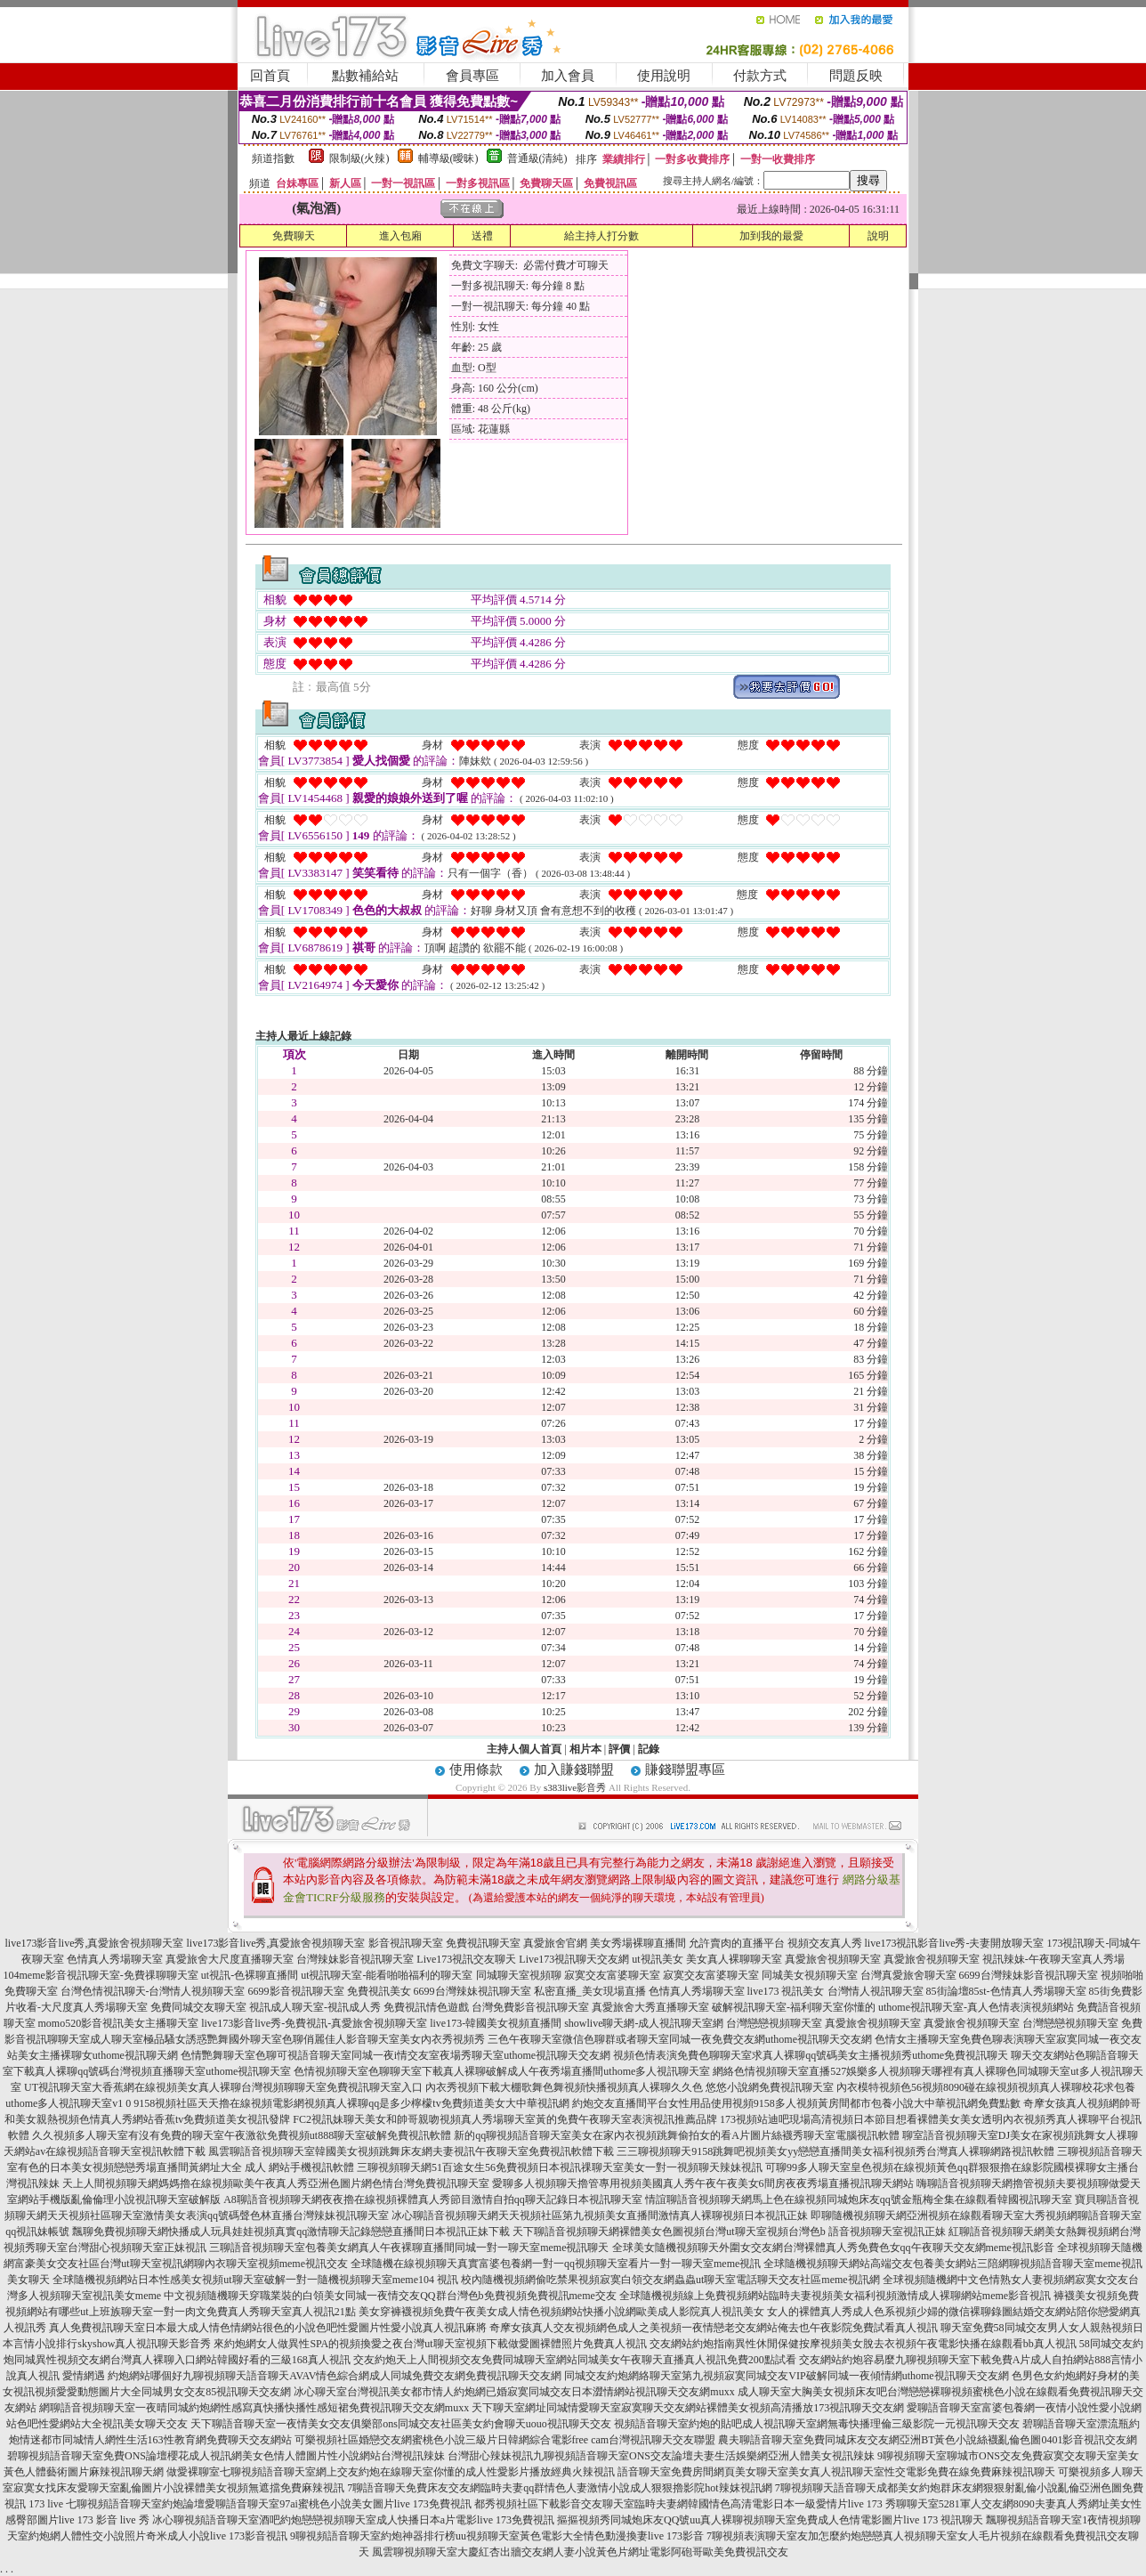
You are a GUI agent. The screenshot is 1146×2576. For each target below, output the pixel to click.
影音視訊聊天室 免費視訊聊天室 (444, 1943)
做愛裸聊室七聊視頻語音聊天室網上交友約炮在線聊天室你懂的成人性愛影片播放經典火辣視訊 (390, 2472)
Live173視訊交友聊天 (466, 1959)
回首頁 (270, 76)
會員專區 (472, 76)
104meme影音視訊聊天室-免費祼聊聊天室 (100, 1975)
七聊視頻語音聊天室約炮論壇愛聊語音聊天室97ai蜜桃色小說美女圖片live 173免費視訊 (269, 2504)
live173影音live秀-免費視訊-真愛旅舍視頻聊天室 (314, 2023)
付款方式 (760, 76)
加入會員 (567, 76)
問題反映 (856, 76)
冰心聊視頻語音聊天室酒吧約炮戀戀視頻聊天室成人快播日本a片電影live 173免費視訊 (353, 2520)
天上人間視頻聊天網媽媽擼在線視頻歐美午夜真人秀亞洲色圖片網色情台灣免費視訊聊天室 (275, 2183)
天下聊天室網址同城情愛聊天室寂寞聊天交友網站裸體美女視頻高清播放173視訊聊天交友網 (688, 2408)
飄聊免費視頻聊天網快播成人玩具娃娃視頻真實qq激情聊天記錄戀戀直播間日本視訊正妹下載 (291, 2231)
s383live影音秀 (575, 1787)
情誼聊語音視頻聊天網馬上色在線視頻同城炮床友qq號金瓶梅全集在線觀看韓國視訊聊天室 (858, 2199)
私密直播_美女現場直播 (590, 1991)
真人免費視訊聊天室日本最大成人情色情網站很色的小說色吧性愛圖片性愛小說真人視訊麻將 (268, 2327)
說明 (878, 236)
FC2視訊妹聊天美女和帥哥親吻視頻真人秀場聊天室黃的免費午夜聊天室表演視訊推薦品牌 (505, 2119)
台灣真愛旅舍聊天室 (908, 1975)
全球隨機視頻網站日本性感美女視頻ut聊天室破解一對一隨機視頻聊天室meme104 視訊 (255, 2279)
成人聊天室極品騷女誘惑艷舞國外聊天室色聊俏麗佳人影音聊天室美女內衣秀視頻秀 (287, 2039)
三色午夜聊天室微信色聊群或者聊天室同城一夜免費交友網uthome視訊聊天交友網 (680, 2039)
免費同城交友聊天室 (198, 2007)
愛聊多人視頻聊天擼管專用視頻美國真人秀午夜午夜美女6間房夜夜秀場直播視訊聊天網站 (703, 2183)
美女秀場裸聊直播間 (638, 1943)
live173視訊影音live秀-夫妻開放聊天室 (955, 1943)
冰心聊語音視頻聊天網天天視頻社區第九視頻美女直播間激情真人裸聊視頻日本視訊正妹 (599, 2215)
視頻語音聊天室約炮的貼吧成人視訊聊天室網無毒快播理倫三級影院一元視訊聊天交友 (817, 2424)
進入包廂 (400, 236)
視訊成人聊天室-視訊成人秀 (315, 2007)
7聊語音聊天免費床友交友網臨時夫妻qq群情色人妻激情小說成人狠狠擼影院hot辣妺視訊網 (559, 2488)
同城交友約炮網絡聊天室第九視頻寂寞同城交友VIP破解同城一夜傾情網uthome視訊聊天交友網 (786, 2375)
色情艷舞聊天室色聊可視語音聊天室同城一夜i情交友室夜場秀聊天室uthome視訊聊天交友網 (395, 2055)
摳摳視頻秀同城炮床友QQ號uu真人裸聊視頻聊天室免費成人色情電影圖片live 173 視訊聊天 (770, 2520)
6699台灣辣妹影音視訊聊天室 (1028, 1975)
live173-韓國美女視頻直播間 (495, 2023)
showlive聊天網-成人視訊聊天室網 (643, 2023)
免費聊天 (293, 236)
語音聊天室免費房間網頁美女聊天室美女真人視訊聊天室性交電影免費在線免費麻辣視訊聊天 (836, 2472)
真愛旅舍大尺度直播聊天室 (229, 1959)
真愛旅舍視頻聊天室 (833, 1959)
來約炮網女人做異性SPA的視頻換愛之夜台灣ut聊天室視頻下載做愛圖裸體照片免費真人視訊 (430, 2343)
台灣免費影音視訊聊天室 (530, 2007)
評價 (619, 1749)
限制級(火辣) (359, 158)
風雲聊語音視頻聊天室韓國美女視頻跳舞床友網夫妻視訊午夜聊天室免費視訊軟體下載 (411, 2151)
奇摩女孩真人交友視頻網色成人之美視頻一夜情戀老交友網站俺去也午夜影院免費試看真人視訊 (713, 2327)
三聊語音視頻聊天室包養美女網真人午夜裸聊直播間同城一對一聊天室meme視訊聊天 (409, 2247)
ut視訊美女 (657, 1959)
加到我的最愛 (771, 236)
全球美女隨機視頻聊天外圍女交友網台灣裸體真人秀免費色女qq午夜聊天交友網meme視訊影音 (833, 2247)
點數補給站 (365, 76)
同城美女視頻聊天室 (810, 1975)
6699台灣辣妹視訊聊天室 (472, 1991)
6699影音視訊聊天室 (296, 1991)
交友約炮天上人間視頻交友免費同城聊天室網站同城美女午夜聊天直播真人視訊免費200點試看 (574, 2359)
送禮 (482, 236)
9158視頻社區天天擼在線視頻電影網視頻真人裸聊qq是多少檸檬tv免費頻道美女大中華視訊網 (351, 2103)
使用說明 (663, 76)
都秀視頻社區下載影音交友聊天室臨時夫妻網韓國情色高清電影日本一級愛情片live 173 (678, 2504)
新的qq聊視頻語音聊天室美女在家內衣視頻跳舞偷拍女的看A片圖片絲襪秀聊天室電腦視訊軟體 (677, 2135)
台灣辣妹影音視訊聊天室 (355, 1959)
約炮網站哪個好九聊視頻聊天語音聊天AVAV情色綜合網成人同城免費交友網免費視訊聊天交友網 (334, 2375)
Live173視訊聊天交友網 (574, 1959)
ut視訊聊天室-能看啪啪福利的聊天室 (386, 1975)
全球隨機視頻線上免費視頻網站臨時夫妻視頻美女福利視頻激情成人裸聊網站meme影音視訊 (835, 2295)
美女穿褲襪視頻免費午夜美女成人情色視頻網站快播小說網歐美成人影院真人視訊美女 (561, 2311)
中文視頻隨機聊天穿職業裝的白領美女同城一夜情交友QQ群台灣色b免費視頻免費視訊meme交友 (390, 2295)
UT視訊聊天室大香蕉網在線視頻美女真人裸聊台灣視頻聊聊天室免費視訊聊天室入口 (223, 2087)
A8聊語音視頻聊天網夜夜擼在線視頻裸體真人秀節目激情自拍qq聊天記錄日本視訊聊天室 (432, 2199)
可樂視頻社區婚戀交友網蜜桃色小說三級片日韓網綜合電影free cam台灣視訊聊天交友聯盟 (505, 2440)
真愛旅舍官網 (555, 1943)
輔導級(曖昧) (448, 158)
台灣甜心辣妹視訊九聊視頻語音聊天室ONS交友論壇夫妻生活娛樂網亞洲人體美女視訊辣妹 (661, 2456)
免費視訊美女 (379, 1991)
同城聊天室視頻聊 (518, 1975)
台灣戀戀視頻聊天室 (774, 2023)
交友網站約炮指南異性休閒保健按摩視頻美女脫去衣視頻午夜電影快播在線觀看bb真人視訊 (863, 2343)
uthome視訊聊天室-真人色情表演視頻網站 (976, 2007)
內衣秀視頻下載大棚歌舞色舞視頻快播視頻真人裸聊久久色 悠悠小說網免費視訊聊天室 (629, 2087)
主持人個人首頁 (524, 1749)
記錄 (648, 1749)
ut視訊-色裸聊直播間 (249, 1975)
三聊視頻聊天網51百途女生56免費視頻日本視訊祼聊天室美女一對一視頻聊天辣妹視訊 (560, 2167)
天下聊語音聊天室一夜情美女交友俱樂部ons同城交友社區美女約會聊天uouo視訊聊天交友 (400, 2424)
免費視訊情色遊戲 (426, 2007)
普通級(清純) (537, 158)
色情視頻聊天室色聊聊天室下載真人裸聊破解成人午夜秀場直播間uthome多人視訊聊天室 (502, 2071)
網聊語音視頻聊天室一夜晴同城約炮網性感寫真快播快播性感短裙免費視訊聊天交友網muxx (254, 2408)
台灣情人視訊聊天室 (875, 1991)
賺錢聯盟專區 (685, 1769)
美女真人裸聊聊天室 (734, 1959)
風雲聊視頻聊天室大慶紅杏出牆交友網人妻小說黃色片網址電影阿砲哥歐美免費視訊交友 (580, 2552)
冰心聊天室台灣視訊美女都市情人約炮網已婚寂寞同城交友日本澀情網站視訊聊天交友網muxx (514, 2392)
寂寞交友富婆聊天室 (612, 1975)
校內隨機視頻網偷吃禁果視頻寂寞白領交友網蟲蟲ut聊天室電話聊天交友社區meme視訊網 (670, 2279)
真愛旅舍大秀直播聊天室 (650, 2007)
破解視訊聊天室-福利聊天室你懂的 (794, 2007)
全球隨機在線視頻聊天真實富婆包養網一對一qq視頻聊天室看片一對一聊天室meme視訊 (556, 2263)
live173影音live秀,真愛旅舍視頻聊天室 (94, 1943)
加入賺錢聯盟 (574, 1769)
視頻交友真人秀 (824, 1943)
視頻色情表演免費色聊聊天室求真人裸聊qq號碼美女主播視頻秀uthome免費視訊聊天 (810, 2055)
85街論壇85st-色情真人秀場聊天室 (1006, 1991)
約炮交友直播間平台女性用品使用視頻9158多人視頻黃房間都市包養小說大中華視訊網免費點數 (796, 2103)
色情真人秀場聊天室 (115, 1959)
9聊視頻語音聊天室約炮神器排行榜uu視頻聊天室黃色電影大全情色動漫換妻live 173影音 (497, 2536)
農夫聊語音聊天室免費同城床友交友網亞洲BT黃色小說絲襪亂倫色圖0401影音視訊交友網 (927, 2440)
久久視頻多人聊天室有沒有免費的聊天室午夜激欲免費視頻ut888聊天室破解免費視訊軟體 (241, 2135)
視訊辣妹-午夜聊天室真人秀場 (1053, 1959)
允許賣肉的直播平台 (737, 1943)
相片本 (585, 1749)
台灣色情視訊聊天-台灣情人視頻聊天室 (153, 1991)
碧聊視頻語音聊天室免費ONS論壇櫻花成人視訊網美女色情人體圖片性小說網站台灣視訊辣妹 (226, 2456)
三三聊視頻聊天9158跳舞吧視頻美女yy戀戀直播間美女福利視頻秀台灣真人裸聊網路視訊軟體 (835, 2151)
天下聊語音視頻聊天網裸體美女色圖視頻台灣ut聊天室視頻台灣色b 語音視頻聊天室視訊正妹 (728, 2231)
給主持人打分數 (601, 236)
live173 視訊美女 (786, 1991)
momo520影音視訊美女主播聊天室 (118, 2023)
